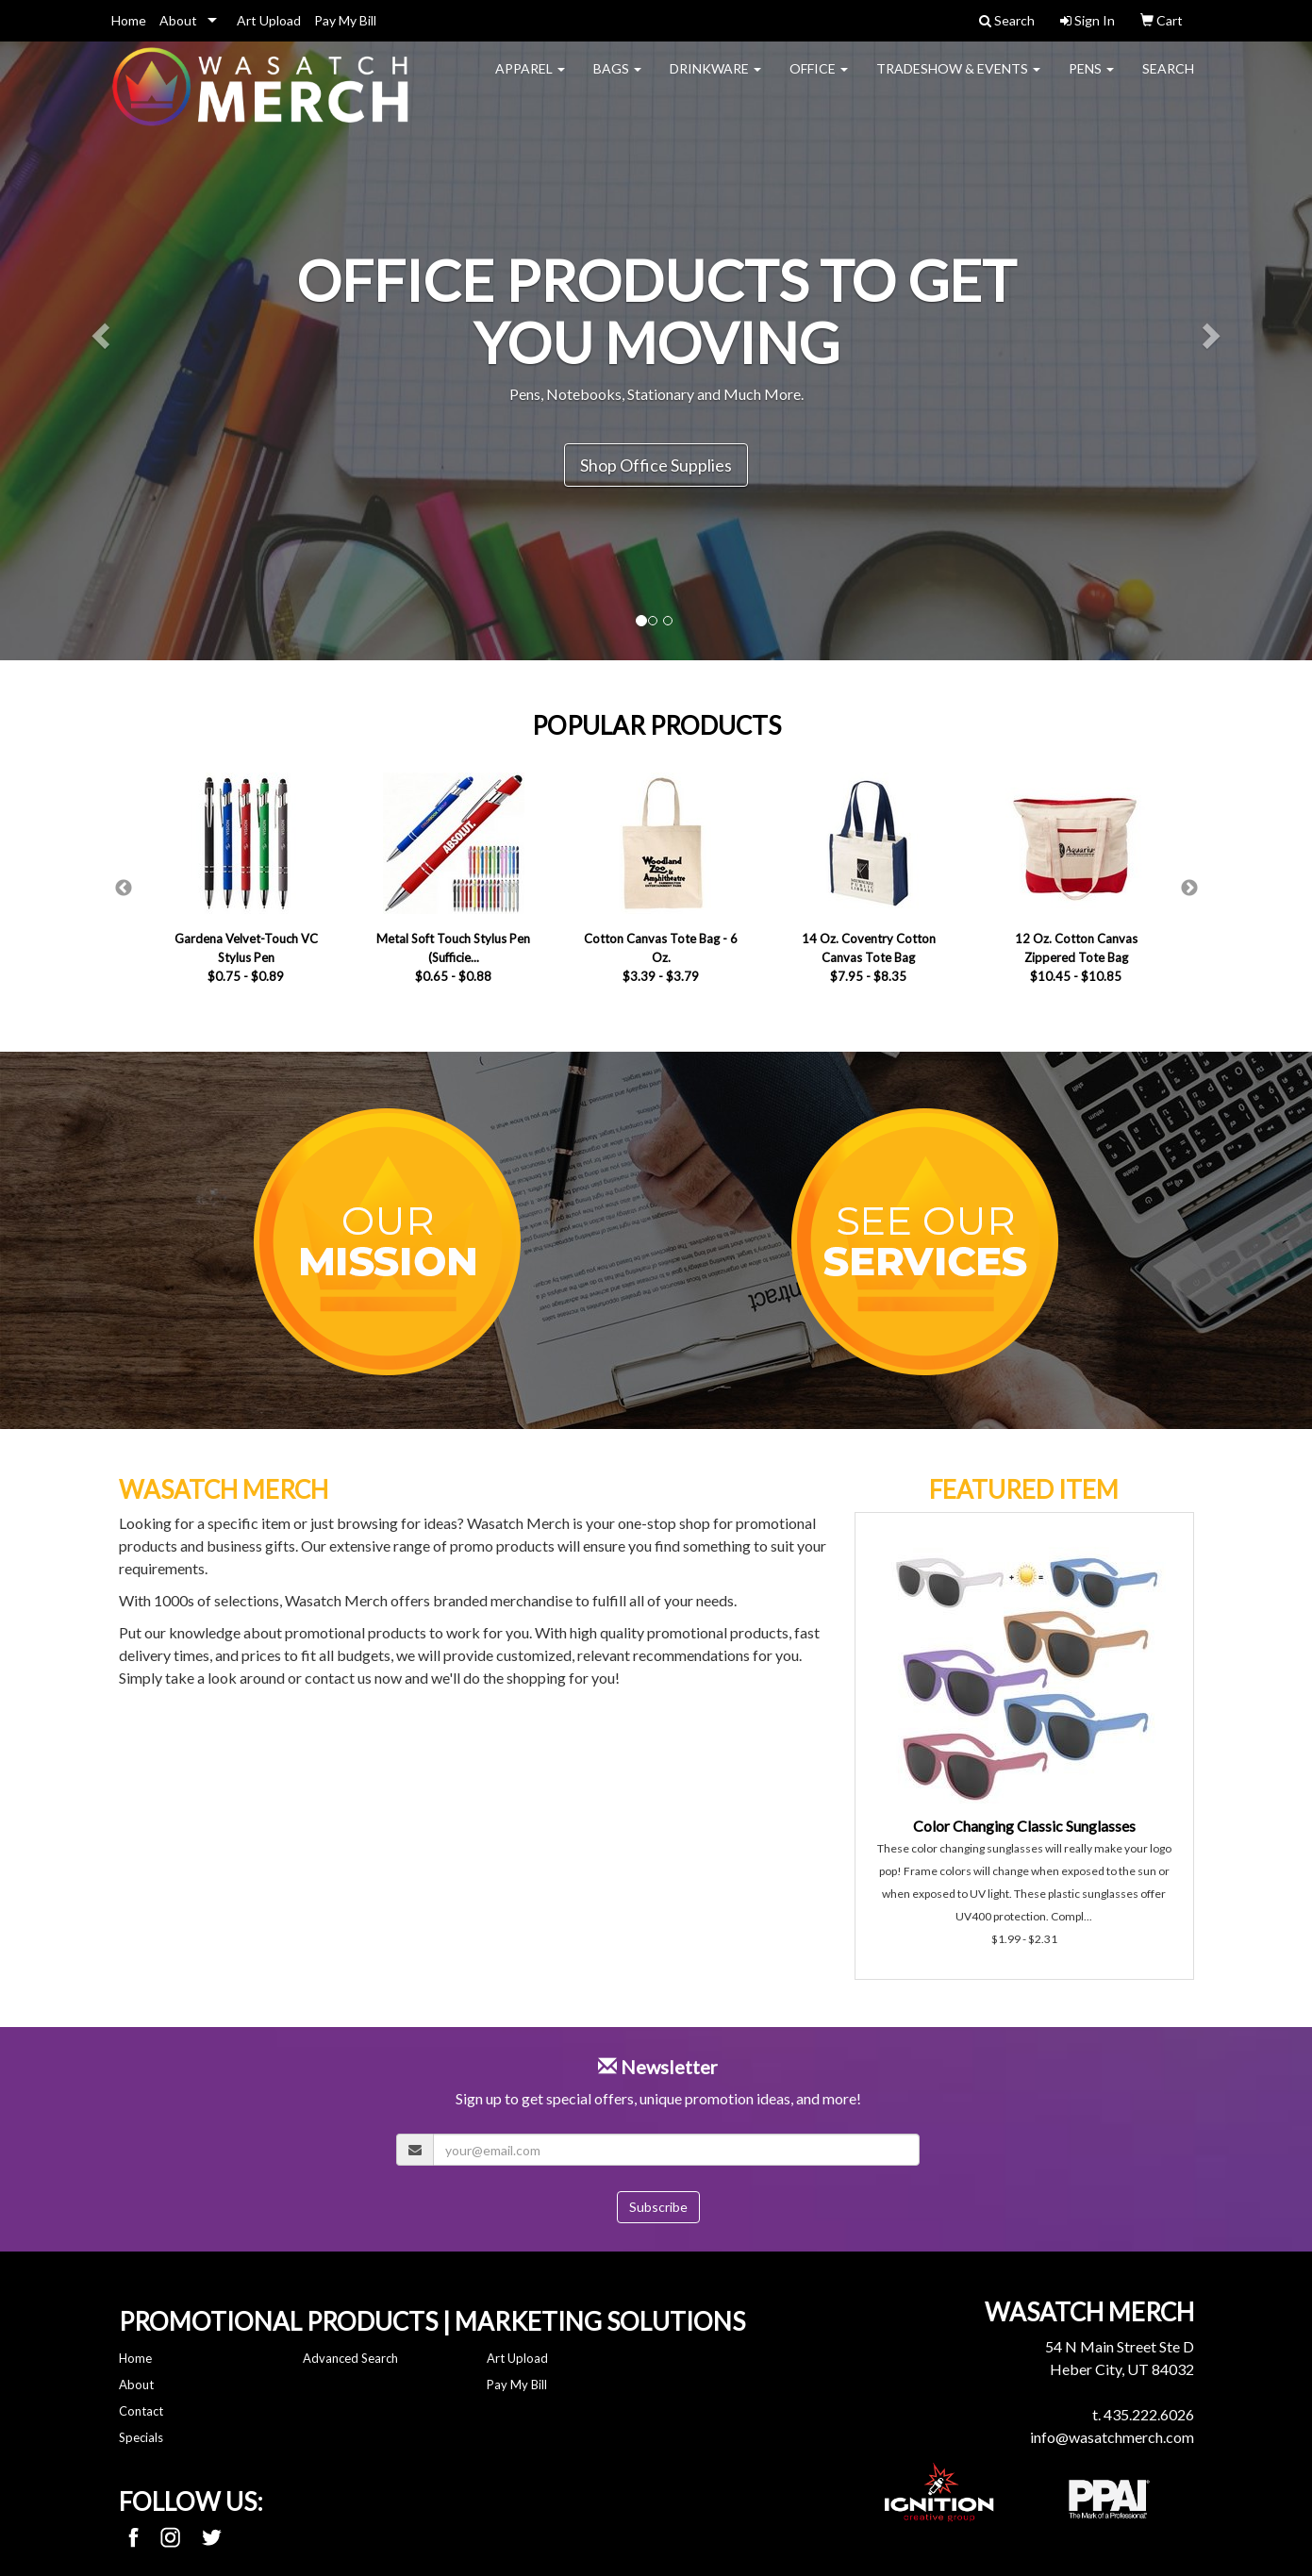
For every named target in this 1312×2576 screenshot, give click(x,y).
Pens (1091, 81)
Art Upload (269, 20)
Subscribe (658, 2207)
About (178, 20)
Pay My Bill (345, 20)
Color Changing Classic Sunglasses (1024, 1826)
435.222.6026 (1149, 2414)
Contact (141, 2410)
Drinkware (715, 81)
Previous (123, 888)
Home (128, 20)
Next (1189, 888)
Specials (141, 2437)
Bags (617, 81)
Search (1168, 81)
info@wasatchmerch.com (1112, 2437)
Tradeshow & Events (958, 81)
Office (818, 81)
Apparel (530, 81)
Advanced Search (350, 2358)
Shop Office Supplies (656, 465)
